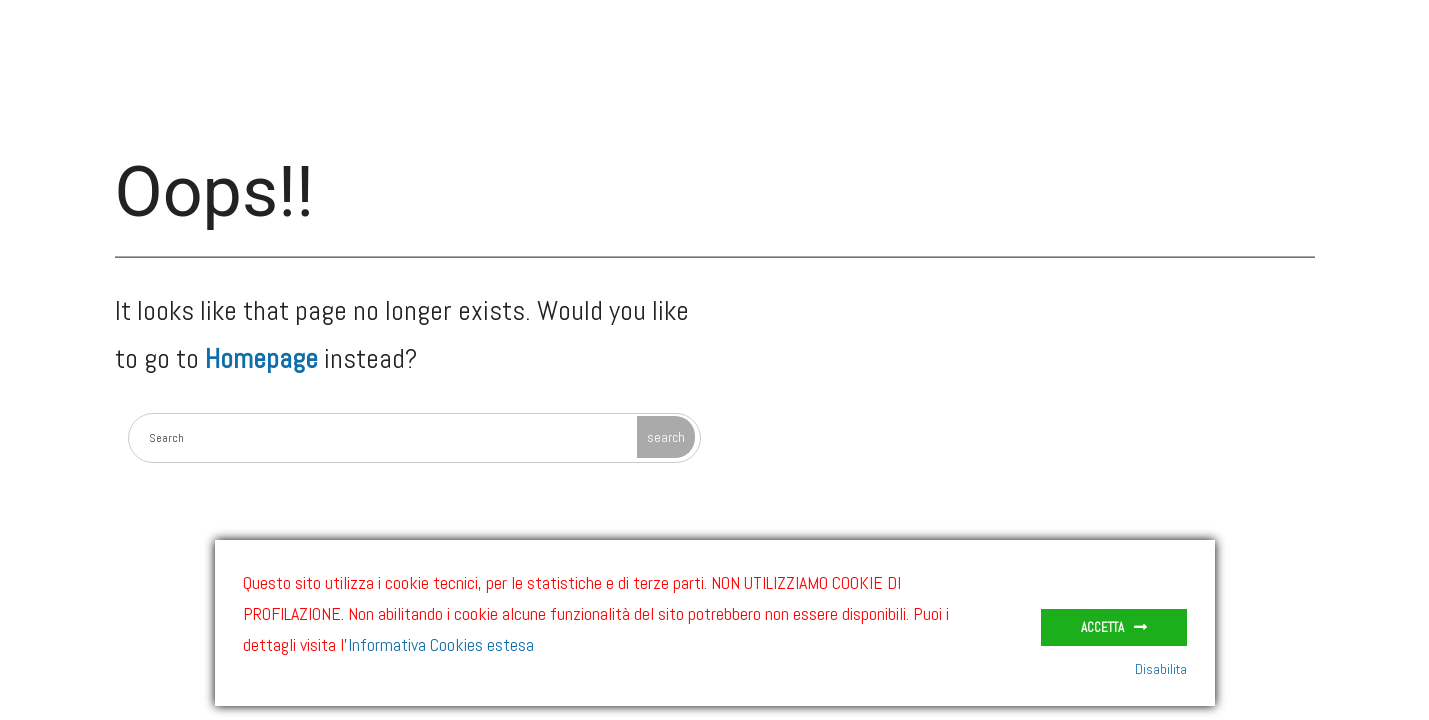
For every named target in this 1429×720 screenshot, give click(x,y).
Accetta (1102, 627)
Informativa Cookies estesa (441, 644)
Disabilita (1161, 669)
